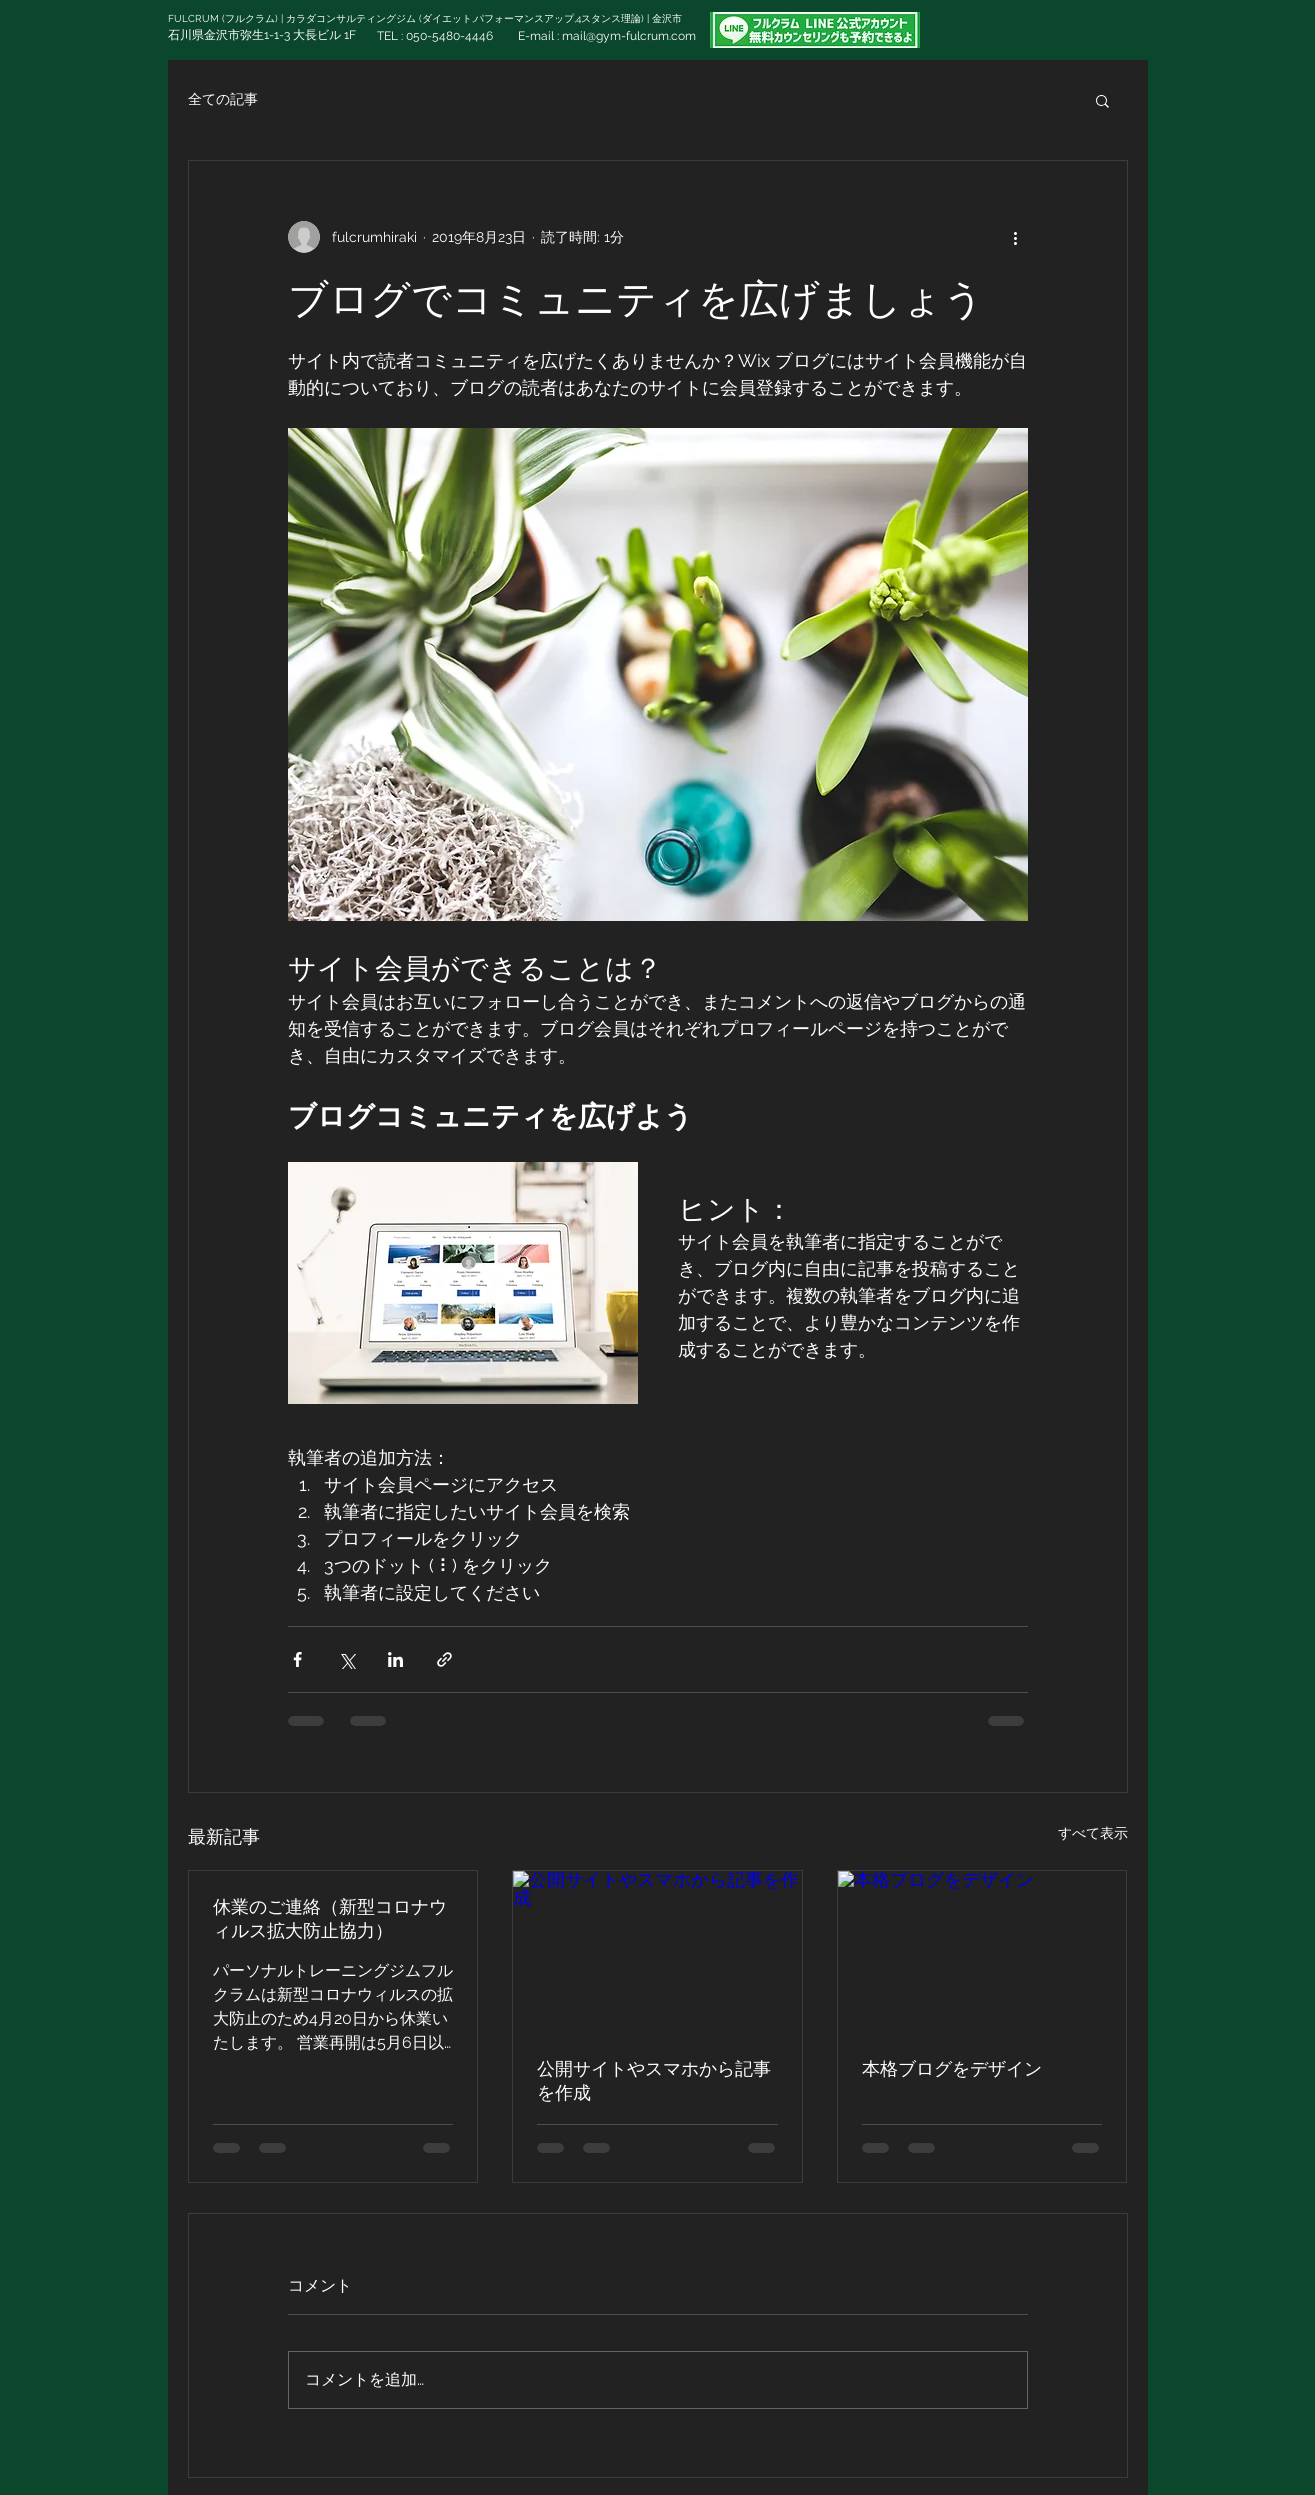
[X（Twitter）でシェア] (346, 1659)
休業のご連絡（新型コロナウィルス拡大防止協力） (330, 1918)
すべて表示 (1093, 1833)
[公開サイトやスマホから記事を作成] (657, 1952)
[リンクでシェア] (444, 1659)
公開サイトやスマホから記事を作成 (654, 2080)
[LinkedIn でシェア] (395, 1659)
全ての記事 (223, 99)
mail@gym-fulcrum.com (629, 36)
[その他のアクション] (1016, 237)
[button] (1102, 100)
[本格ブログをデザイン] (982, 1952)
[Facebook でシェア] (297, 1659)
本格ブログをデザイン (952, 2068)
